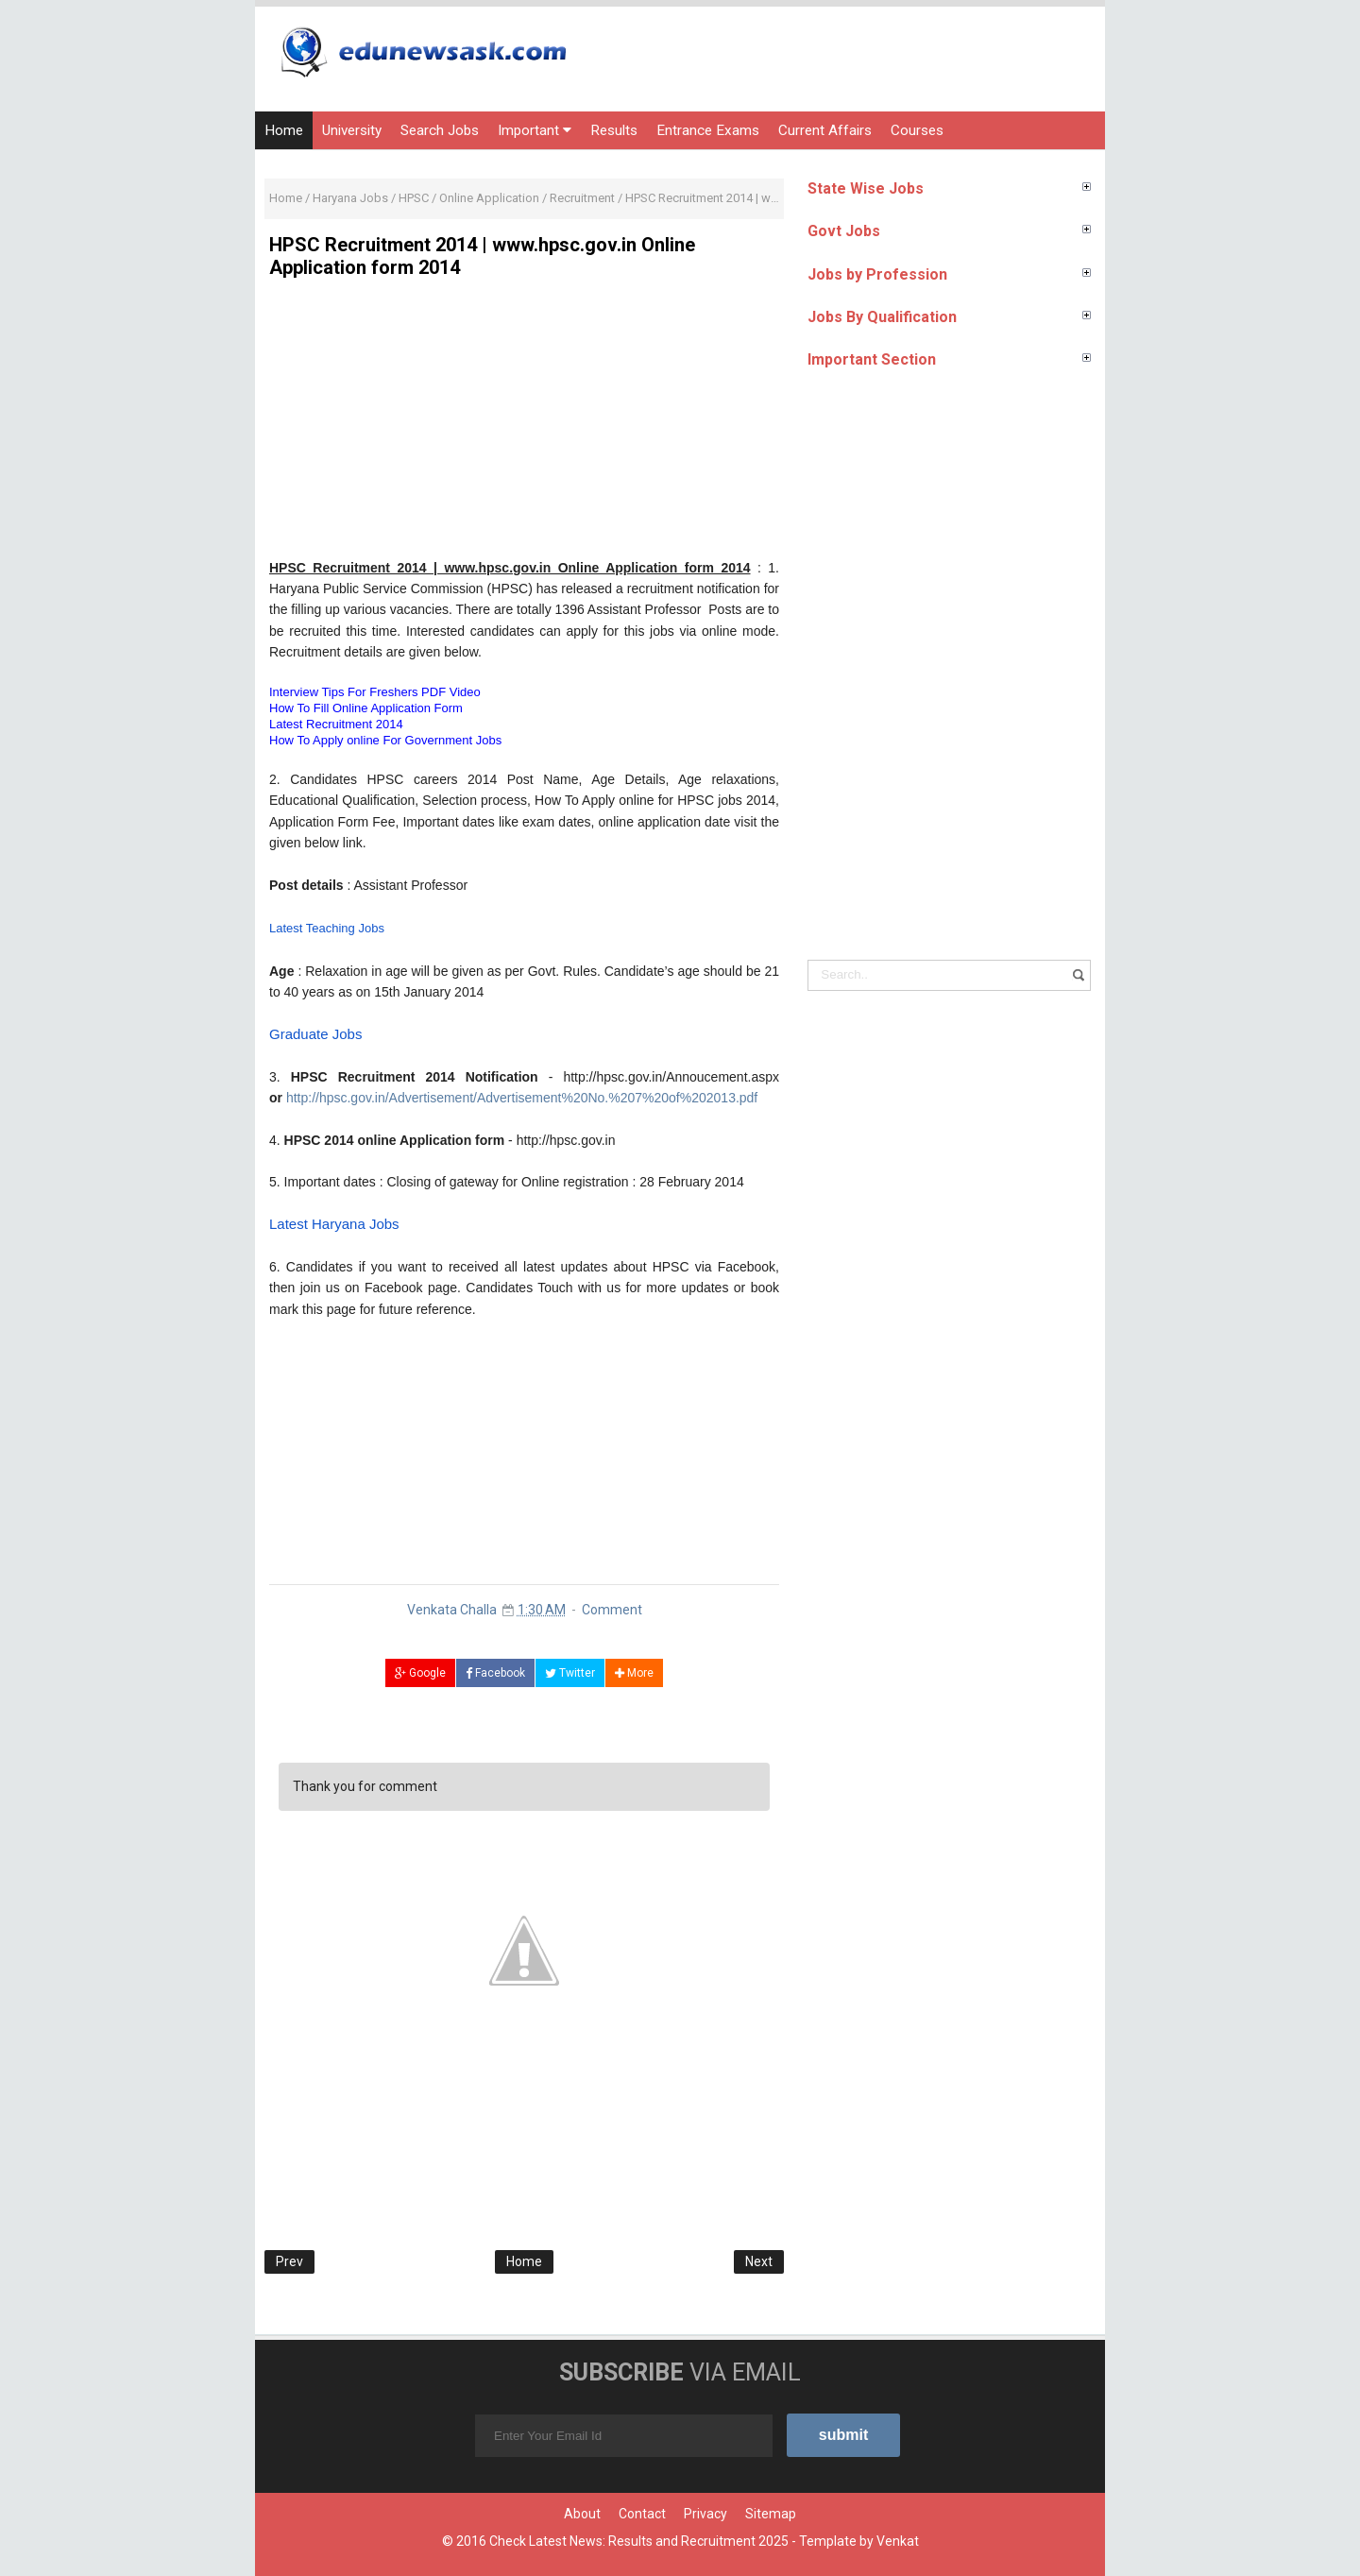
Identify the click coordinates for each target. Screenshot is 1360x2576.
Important (534, 130)
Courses (917, 130)
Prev (289, 2261)
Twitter (570, 1673)
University (352, 130)
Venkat (897, 2541)
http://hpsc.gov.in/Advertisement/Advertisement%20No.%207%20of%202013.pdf (521, 1097)
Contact (642, 2513)
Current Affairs (825, 130)
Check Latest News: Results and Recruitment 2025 (639, 2541)
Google (420, 1673)
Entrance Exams (707, 130)
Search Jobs (439, 130)
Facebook (495, 1673)
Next (759, 2261)
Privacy (705, 2513)
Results (614, 130)
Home (283, 130)
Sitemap (770, 2513)
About (582, 2513)
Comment (612, 1609)
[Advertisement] (524, 425)
